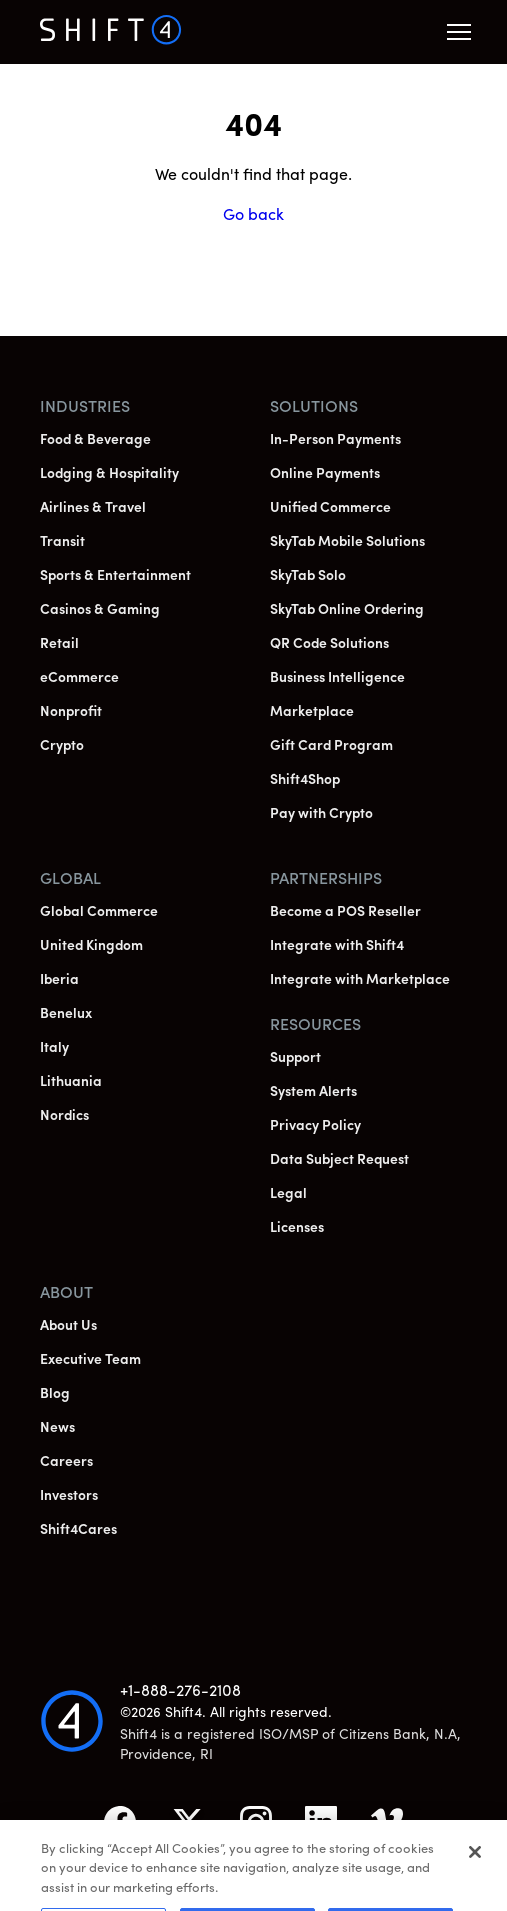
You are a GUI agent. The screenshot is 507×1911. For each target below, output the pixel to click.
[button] (459, 32)
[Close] (475, 1866)
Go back (253, 216)
